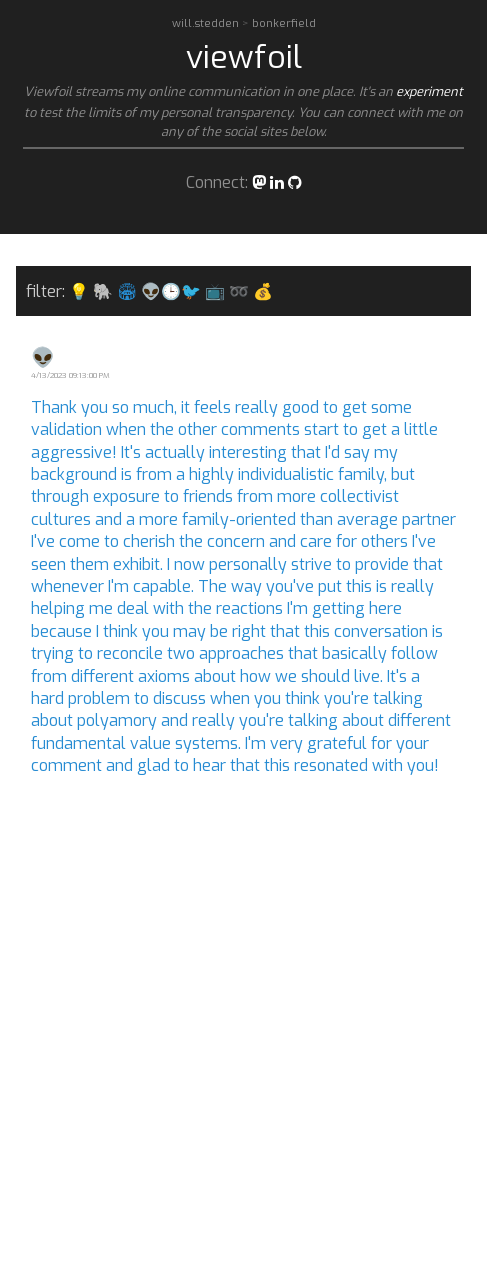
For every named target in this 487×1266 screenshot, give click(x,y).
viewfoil (244, 57)
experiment (429, 91)
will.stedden (207, 23)
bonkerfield (284, 23)
